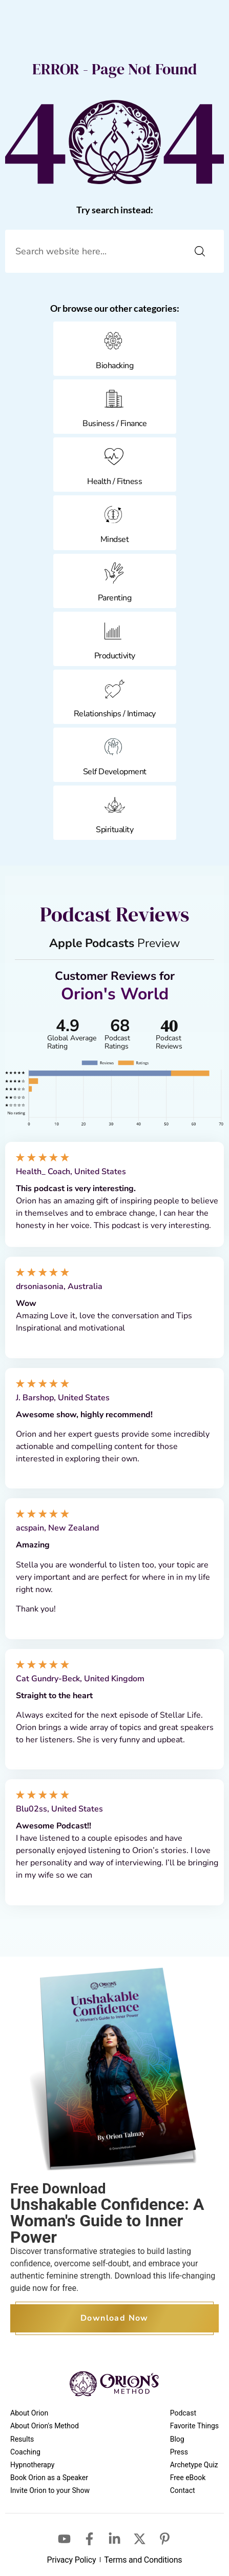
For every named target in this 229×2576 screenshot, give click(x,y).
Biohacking (114, 365)
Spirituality (114, 829)
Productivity (114, 655)
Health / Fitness (114, 481)
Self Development (115, 771)
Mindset (114, 539)
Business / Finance (114, 423)
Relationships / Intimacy (115, 713)
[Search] (199, 251)
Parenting (115, 597)
